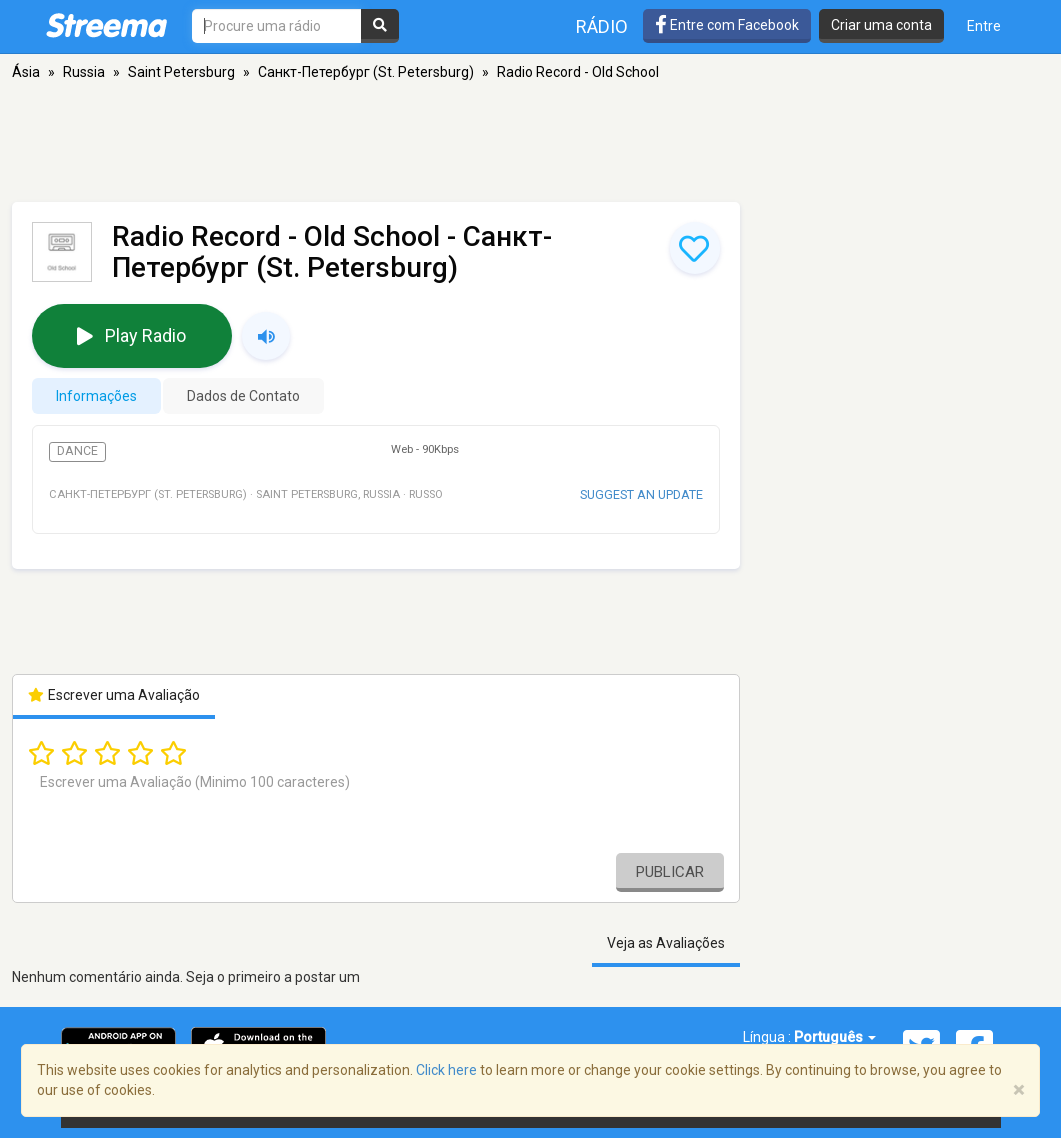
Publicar (670, 872)
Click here (446, 1070)
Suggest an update (641, 494)
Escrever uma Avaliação (114, 695)
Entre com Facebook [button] (727, 25)
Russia (84, 72)
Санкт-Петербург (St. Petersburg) (366, 72)
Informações (96, 396)
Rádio (602, 26)
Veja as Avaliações (666, 943)
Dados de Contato (243, 396)
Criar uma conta (881, 25)
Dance (77, 451)
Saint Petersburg (181, 72)
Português (835, 1037)
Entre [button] (984, 26)
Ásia (26, 72)
